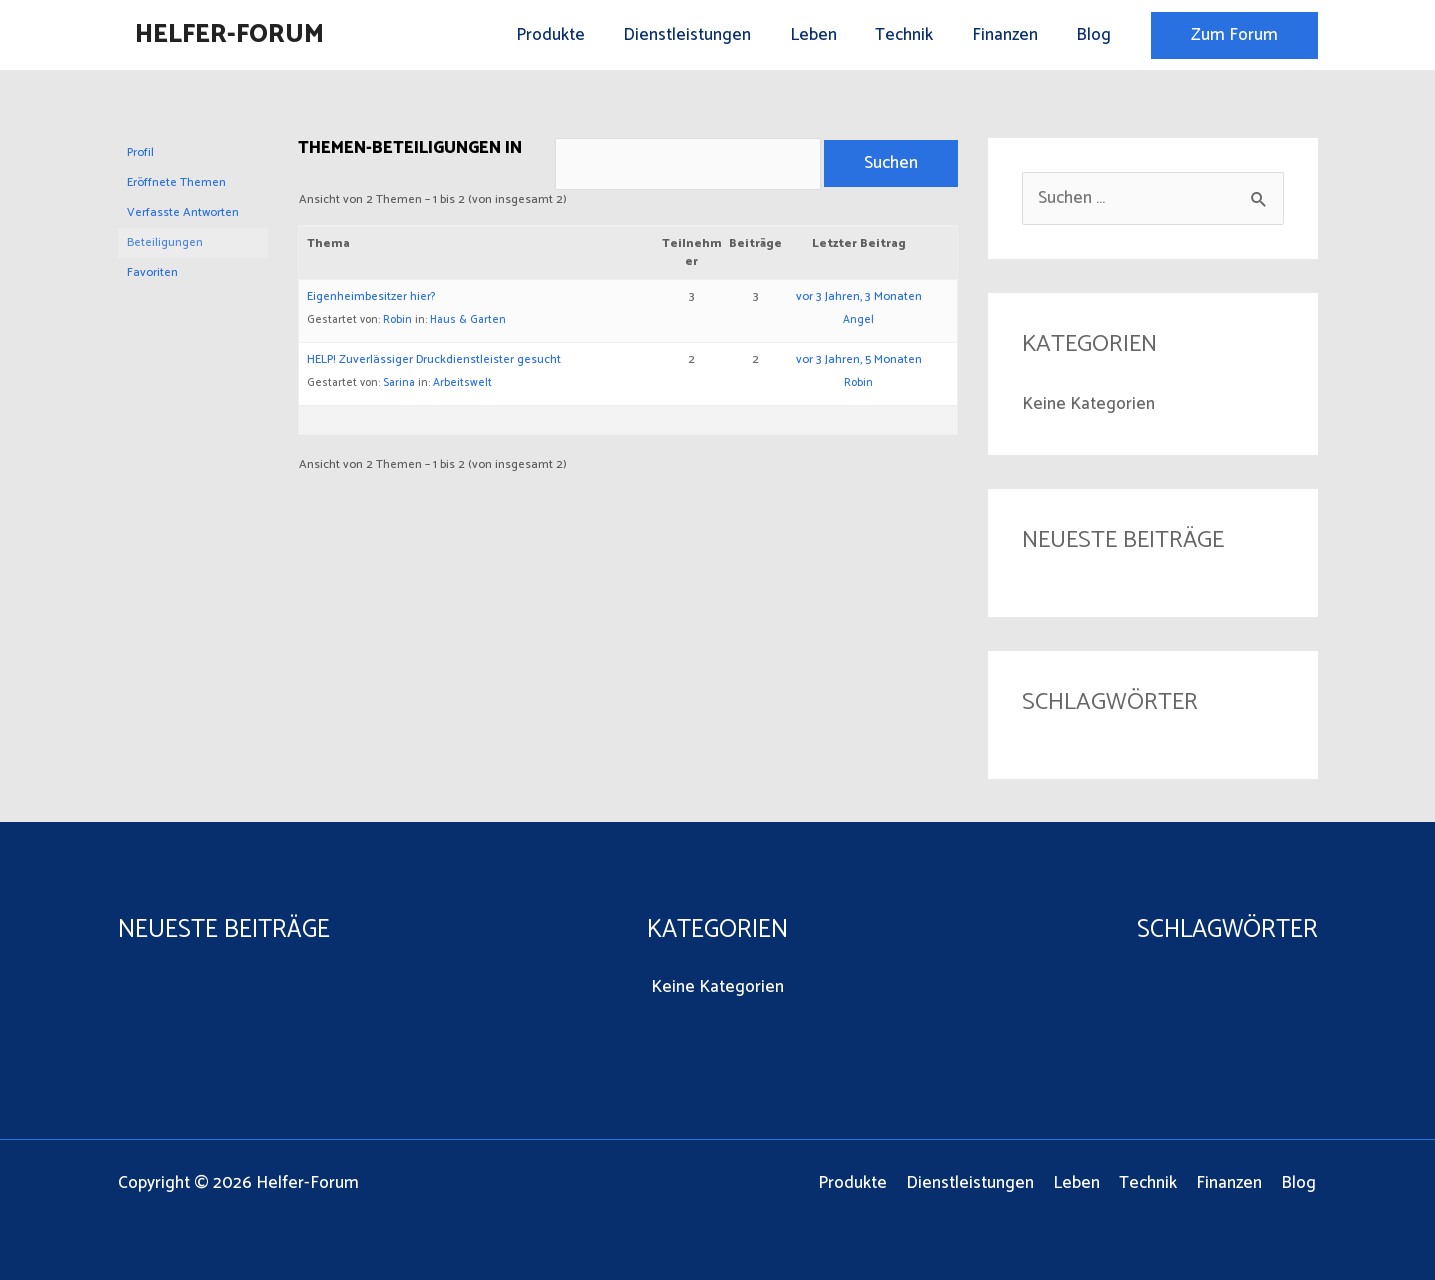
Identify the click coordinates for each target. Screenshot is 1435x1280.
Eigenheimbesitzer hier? (371, 299)
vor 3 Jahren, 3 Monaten (859, 299)
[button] (1234, 35)
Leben (829, 35)
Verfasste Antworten (183, 212)
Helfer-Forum (229, 35)
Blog (1096, 35)
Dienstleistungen (708, 35)
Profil (140, 152)
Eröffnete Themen (176, 182)
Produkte (575, 35)
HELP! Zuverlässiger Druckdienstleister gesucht (434, 362)
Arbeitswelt (462, 386)
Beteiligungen (165, 242)
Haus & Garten (468, 323)
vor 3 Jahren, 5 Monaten (859, 362)
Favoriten (152, 272)
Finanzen (1012, 35)
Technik (916, 35)
